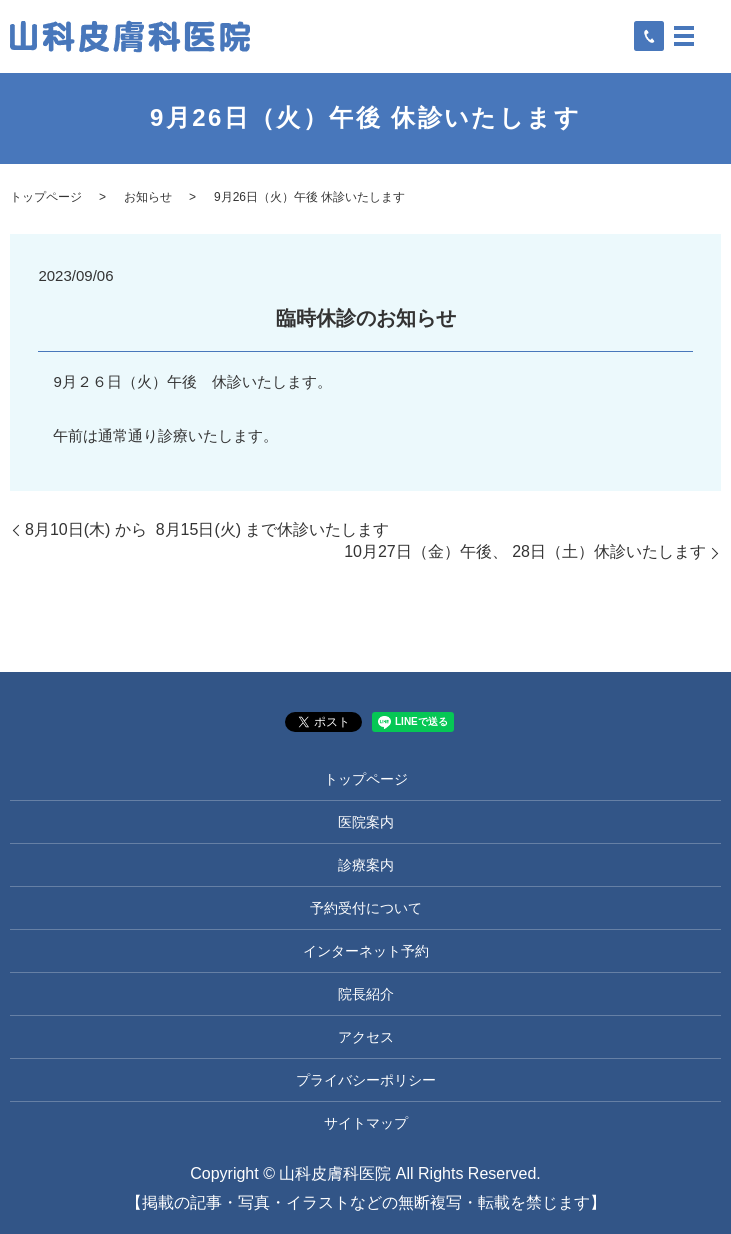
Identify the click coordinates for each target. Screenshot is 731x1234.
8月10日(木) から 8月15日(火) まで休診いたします (207, 529)
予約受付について (366, 908)
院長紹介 (366, 994)
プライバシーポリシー (366, 1080)
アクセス (366, 1037)
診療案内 (366, 865)
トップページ (46, 197)
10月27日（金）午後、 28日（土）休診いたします (525, 551)
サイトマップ (366, 1123)
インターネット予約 (366, 951)
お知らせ (148, 197)
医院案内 (366, 822)
